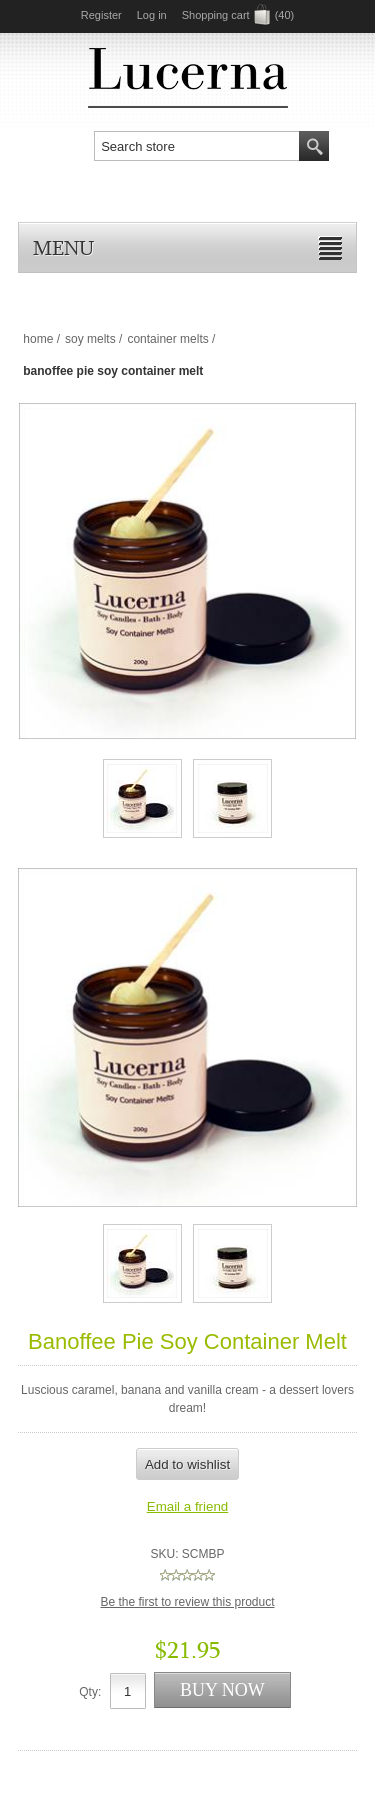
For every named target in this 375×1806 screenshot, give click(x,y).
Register (101, 15)
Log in (152, 15)
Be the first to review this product (187, 1602)
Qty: (90, 1692)
